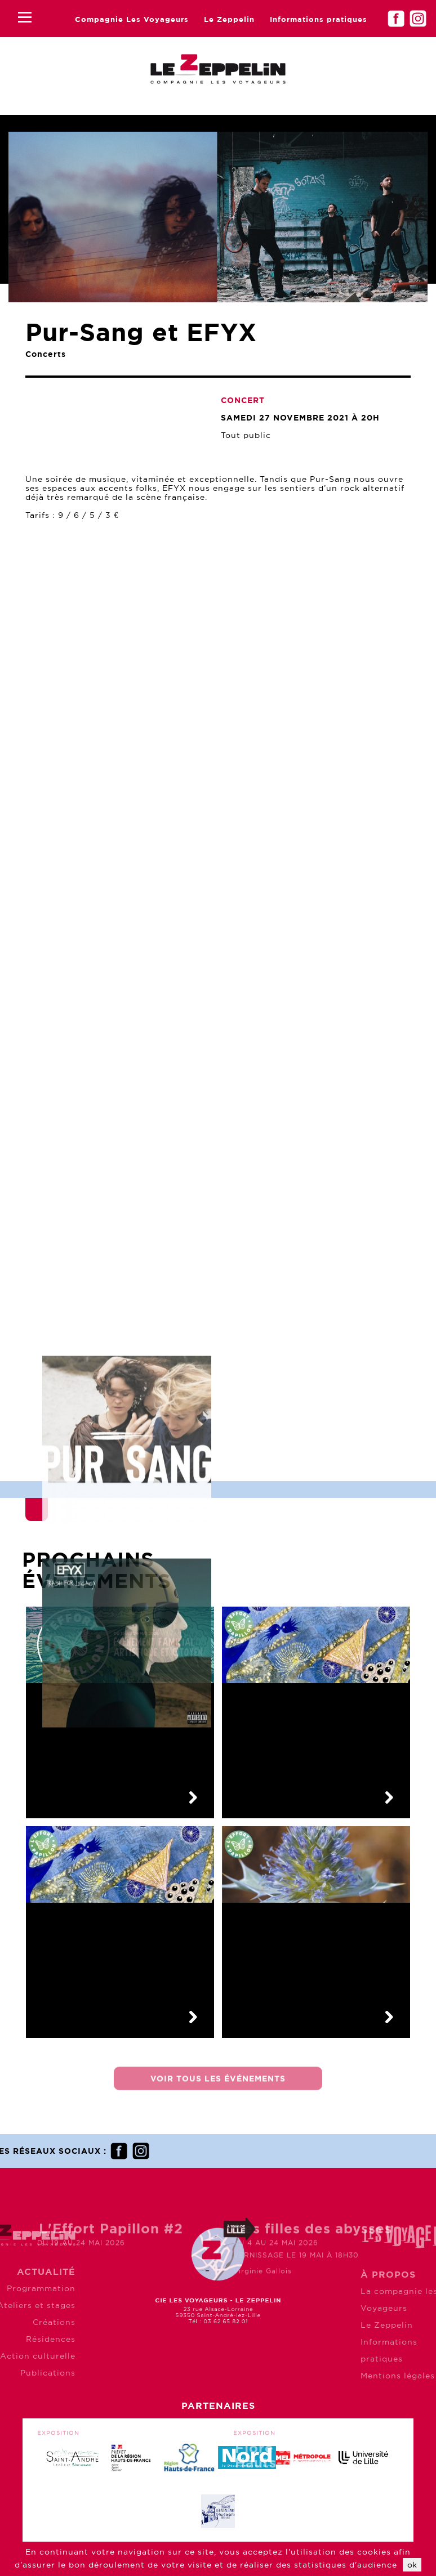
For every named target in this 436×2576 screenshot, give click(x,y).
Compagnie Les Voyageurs (132, 19)
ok (412, 2564)
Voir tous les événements (218, 2086)
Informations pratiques (318, 19)
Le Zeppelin (229, 19)
